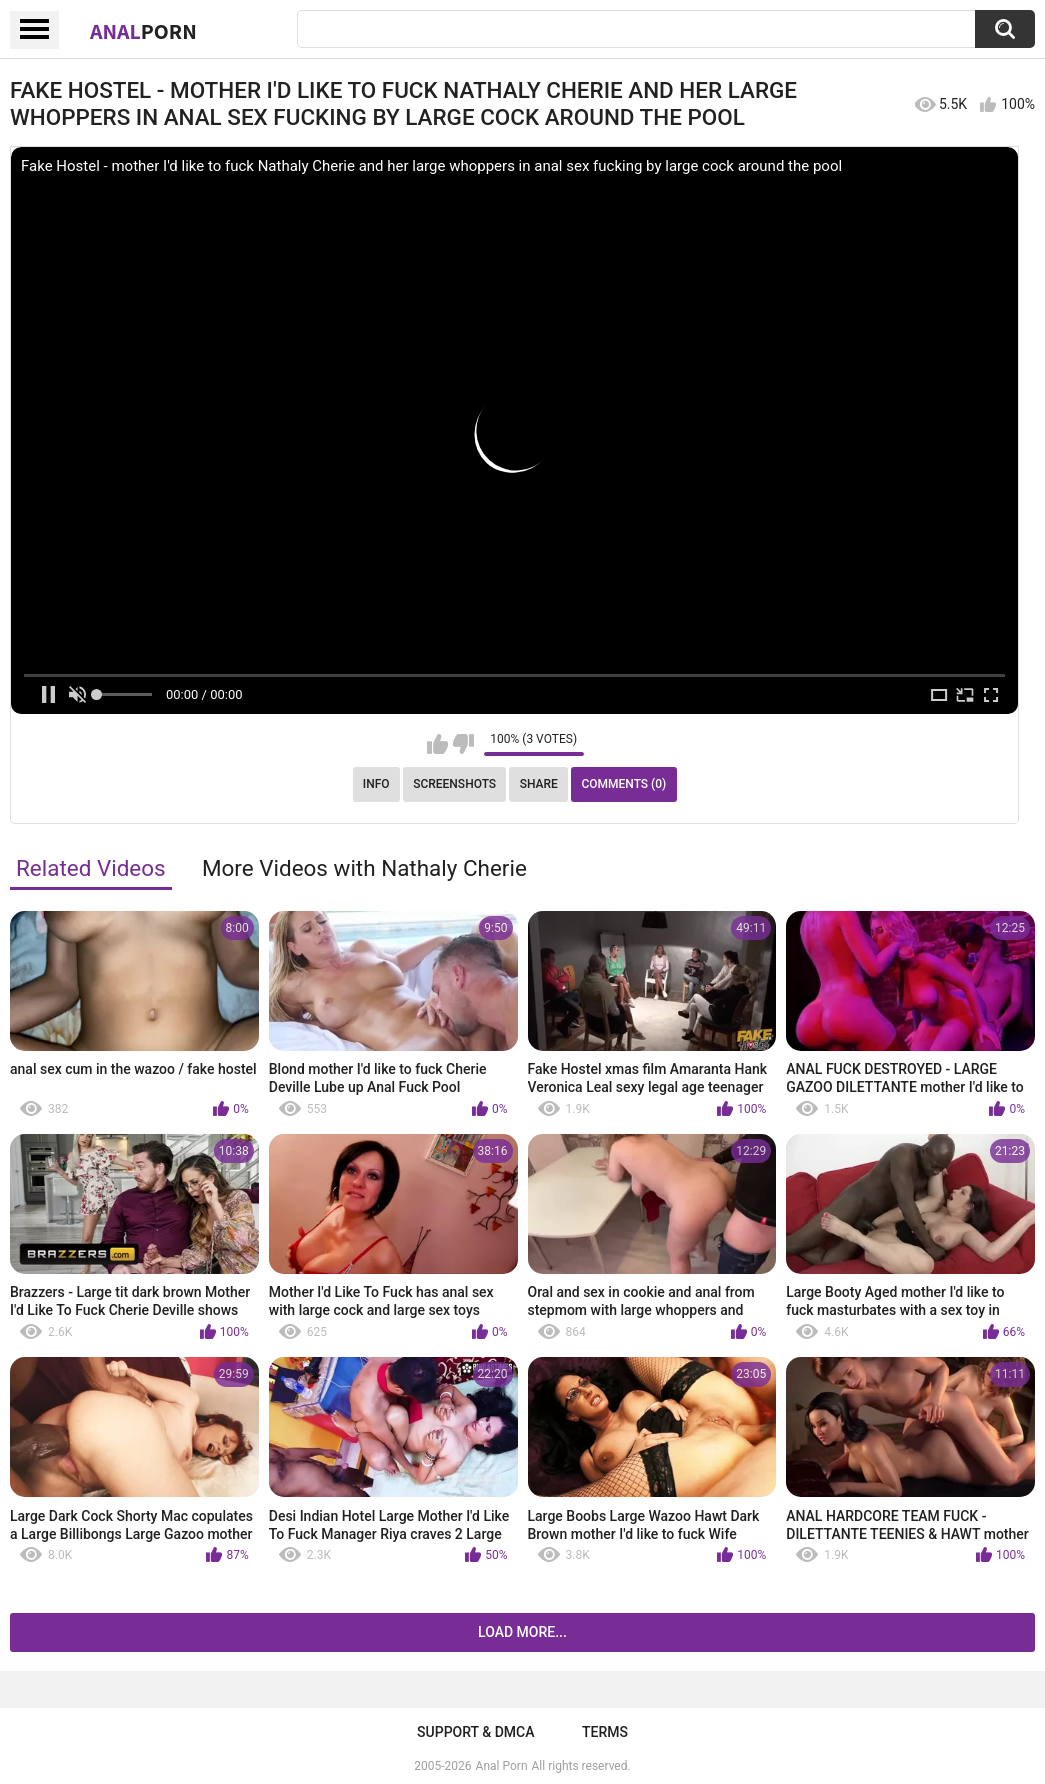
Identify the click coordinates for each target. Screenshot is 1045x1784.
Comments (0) (623, 784)
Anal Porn (502, 1766)
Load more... (522, 1632)
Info (376, 784)
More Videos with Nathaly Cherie (364, 868)
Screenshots (454, 784)
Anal (143, 31)
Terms (605, 1732)
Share (539, 784)
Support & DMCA (475, 1732)
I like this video (437, 744)
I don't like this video (463, 744)
